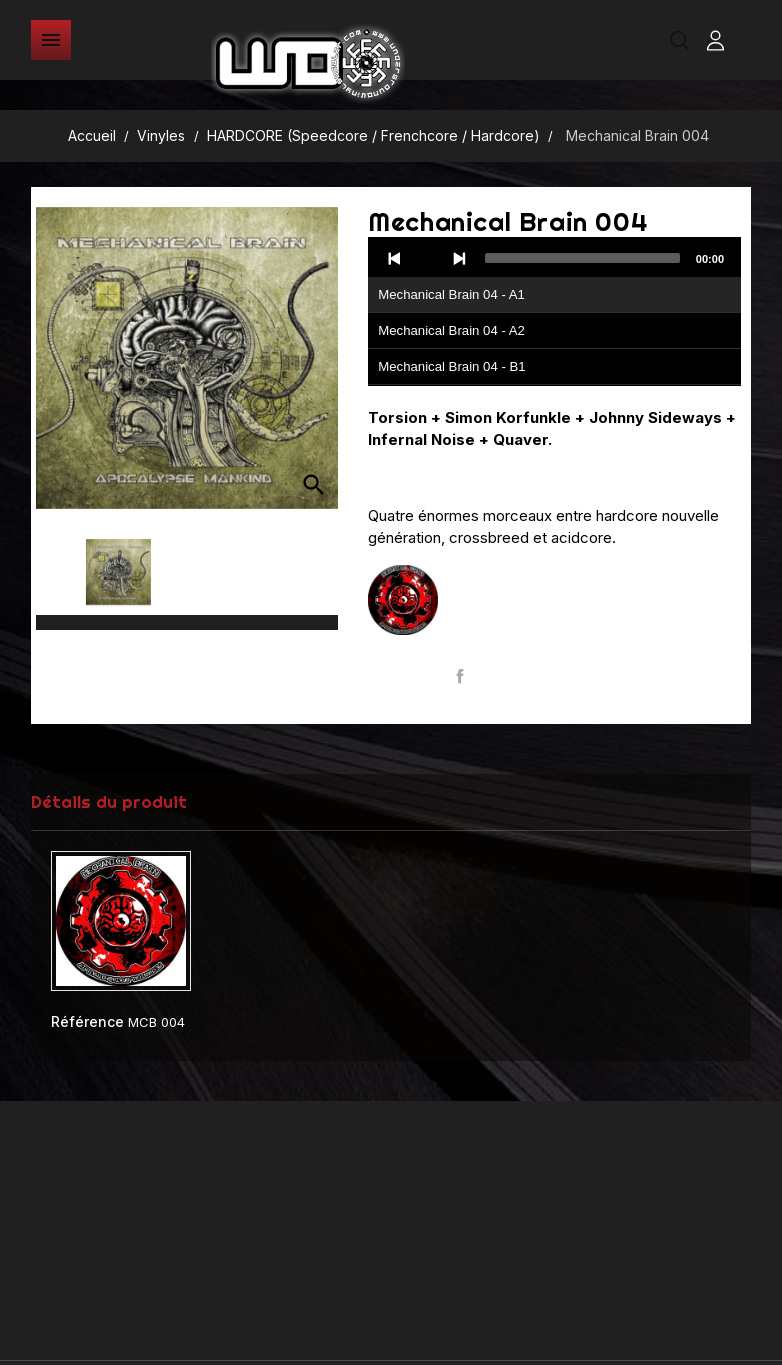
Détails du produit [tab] (109, 801)
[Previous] (395, 258)
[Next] (459, 258)
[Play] (427, 258)
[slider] (582, 258)
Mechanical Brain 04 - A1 (451, 294)
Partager (459, 676)
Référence (87, 1021)
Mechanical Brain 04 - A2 (451, 330)
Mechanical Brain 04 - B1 (451, 366)
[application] (554, 312)
